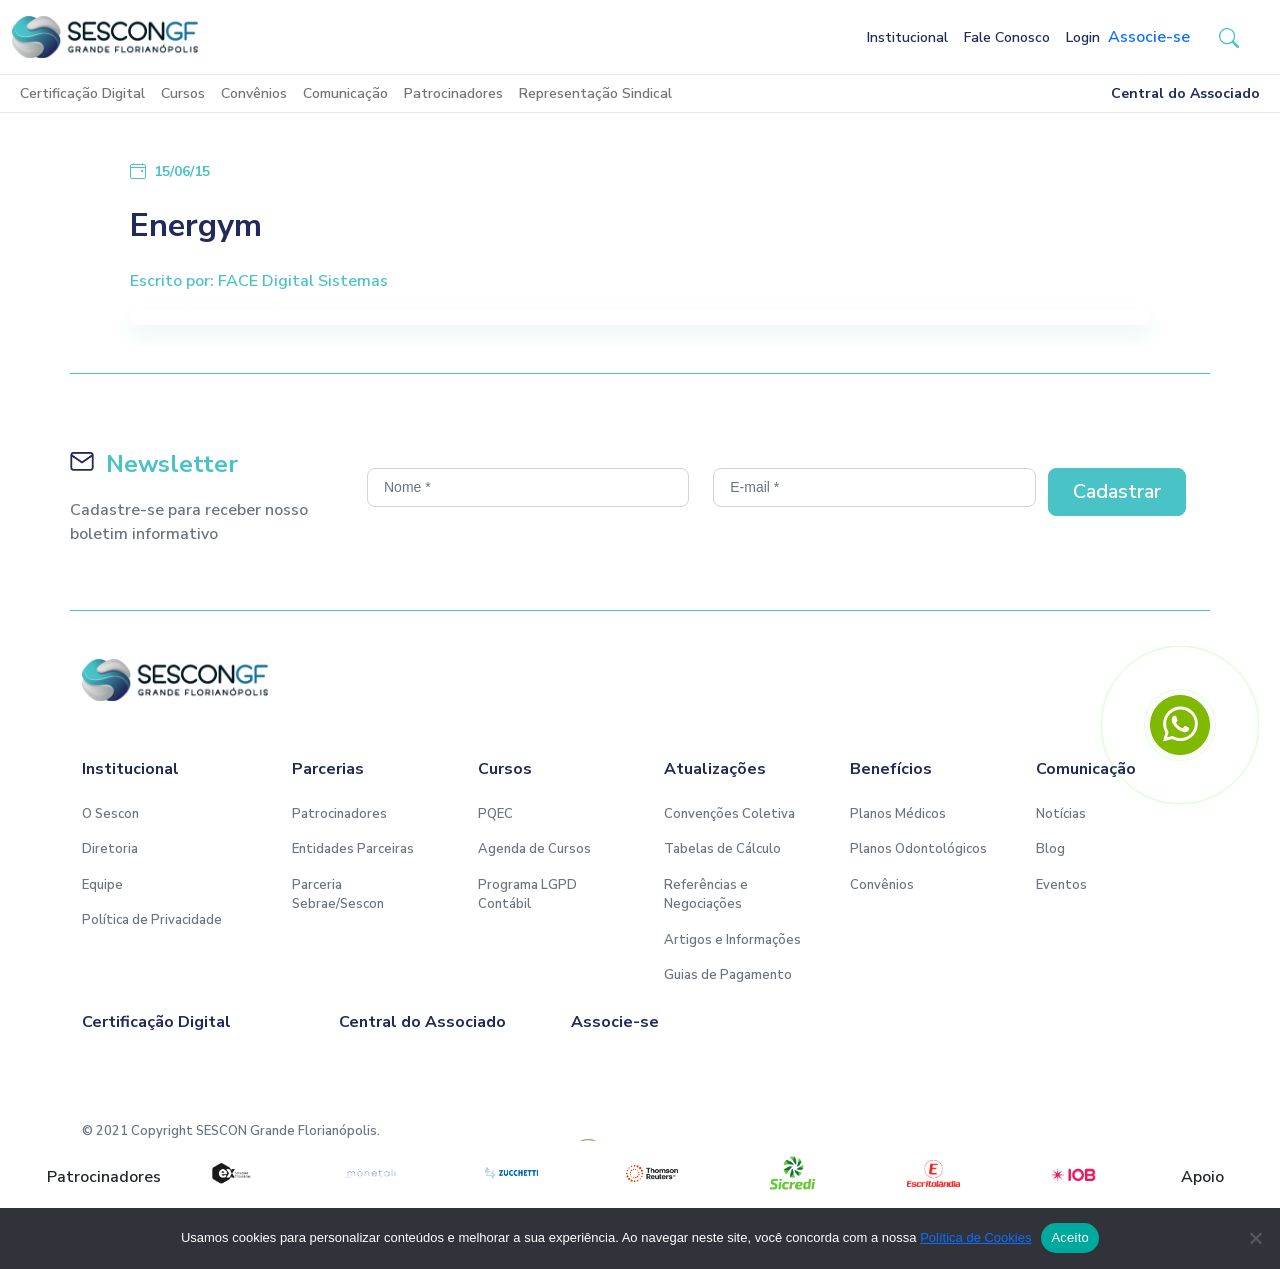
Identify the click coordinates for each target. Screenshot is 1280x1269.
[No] (1255, 1238)
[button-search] (1229, 37)
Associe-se (1149, 37)
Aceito (1070, 1237)
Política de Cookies (975, 1237)
